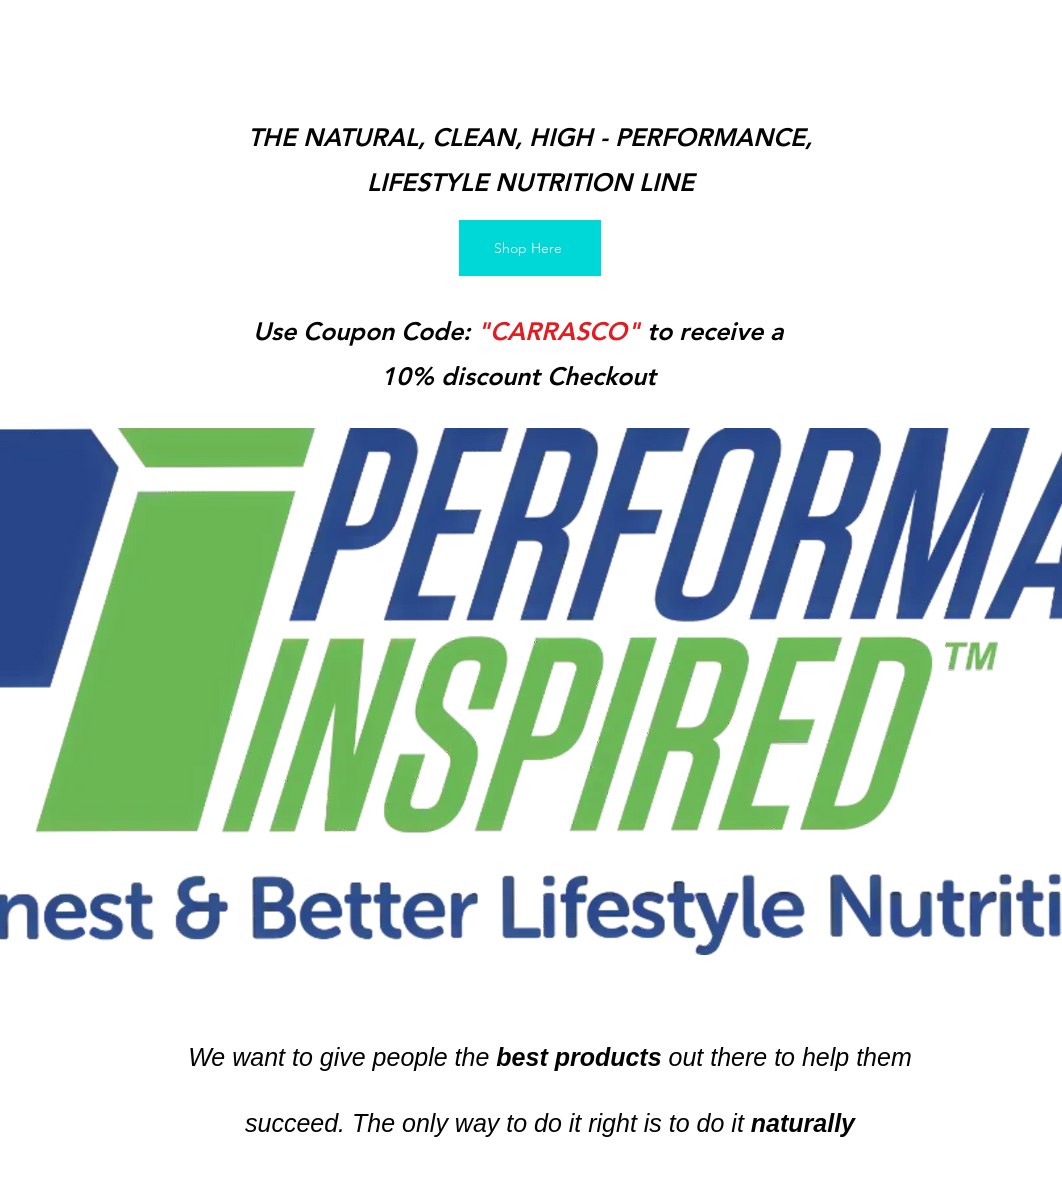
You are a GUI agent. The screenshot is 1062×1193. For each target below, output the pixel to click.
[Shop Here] (530, 248)
